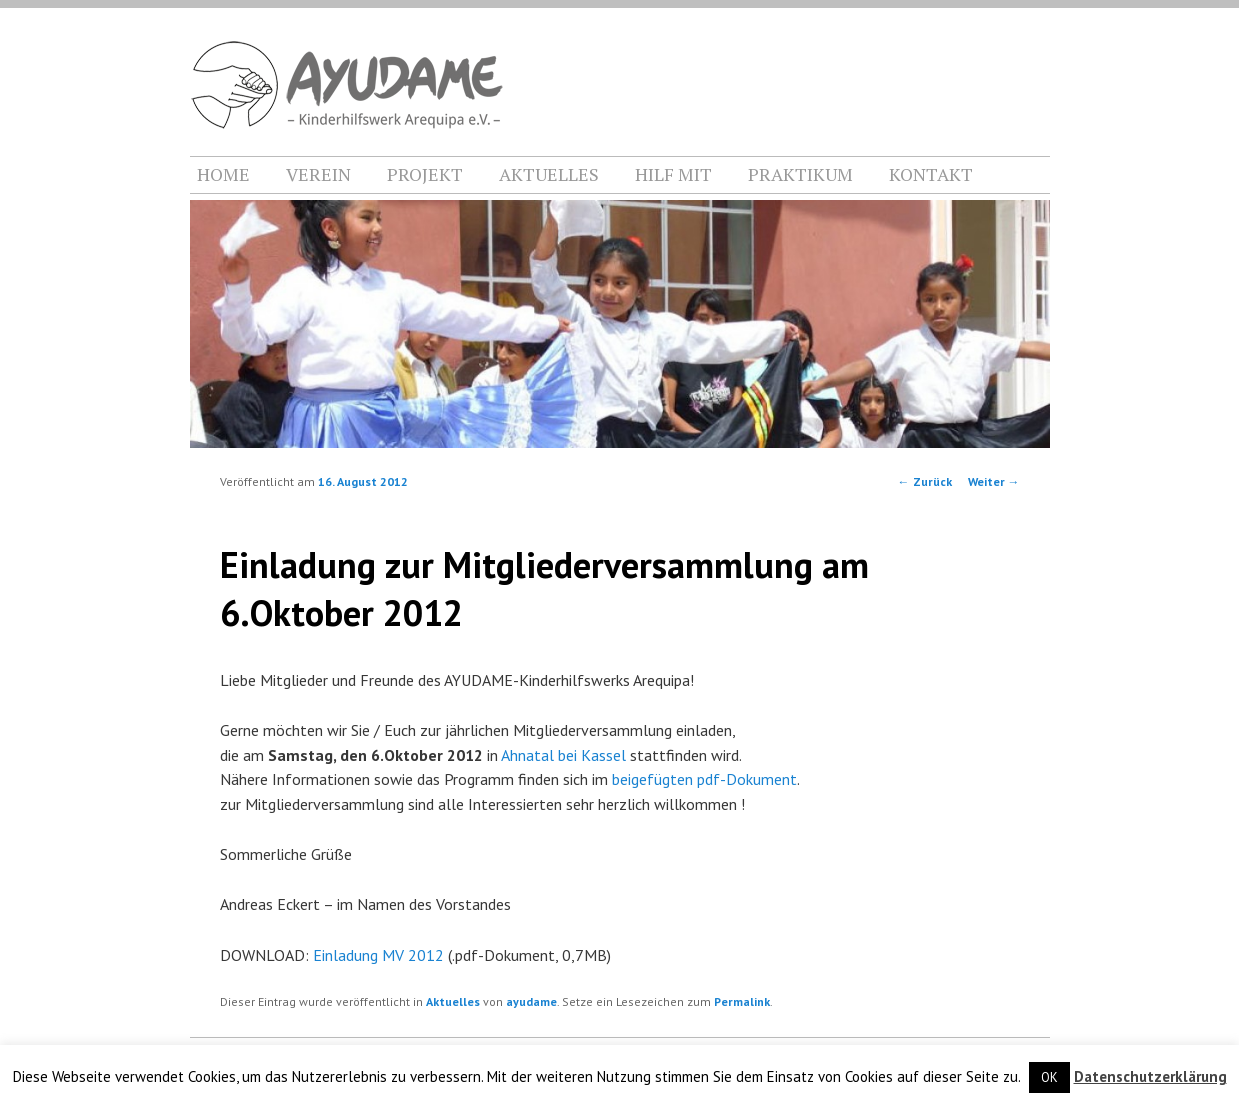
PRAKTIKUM (800, 174)
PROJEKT (425, 174)
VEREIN (318, 174)
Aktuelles (453, 1001)
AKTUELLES (549, 174)
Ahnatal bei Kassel (563, 755)
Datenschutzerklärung (1150, 1076)
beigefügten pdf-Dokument (704, 779)
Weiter (994, 481)
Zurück (925, 481)
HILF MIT (673, 174)
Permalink (742, 1001)
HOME (223, 174)
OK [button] (1049, 1077)
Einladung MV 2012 (378, 955)
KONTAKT (931, 174)
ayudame (531, 1001)
